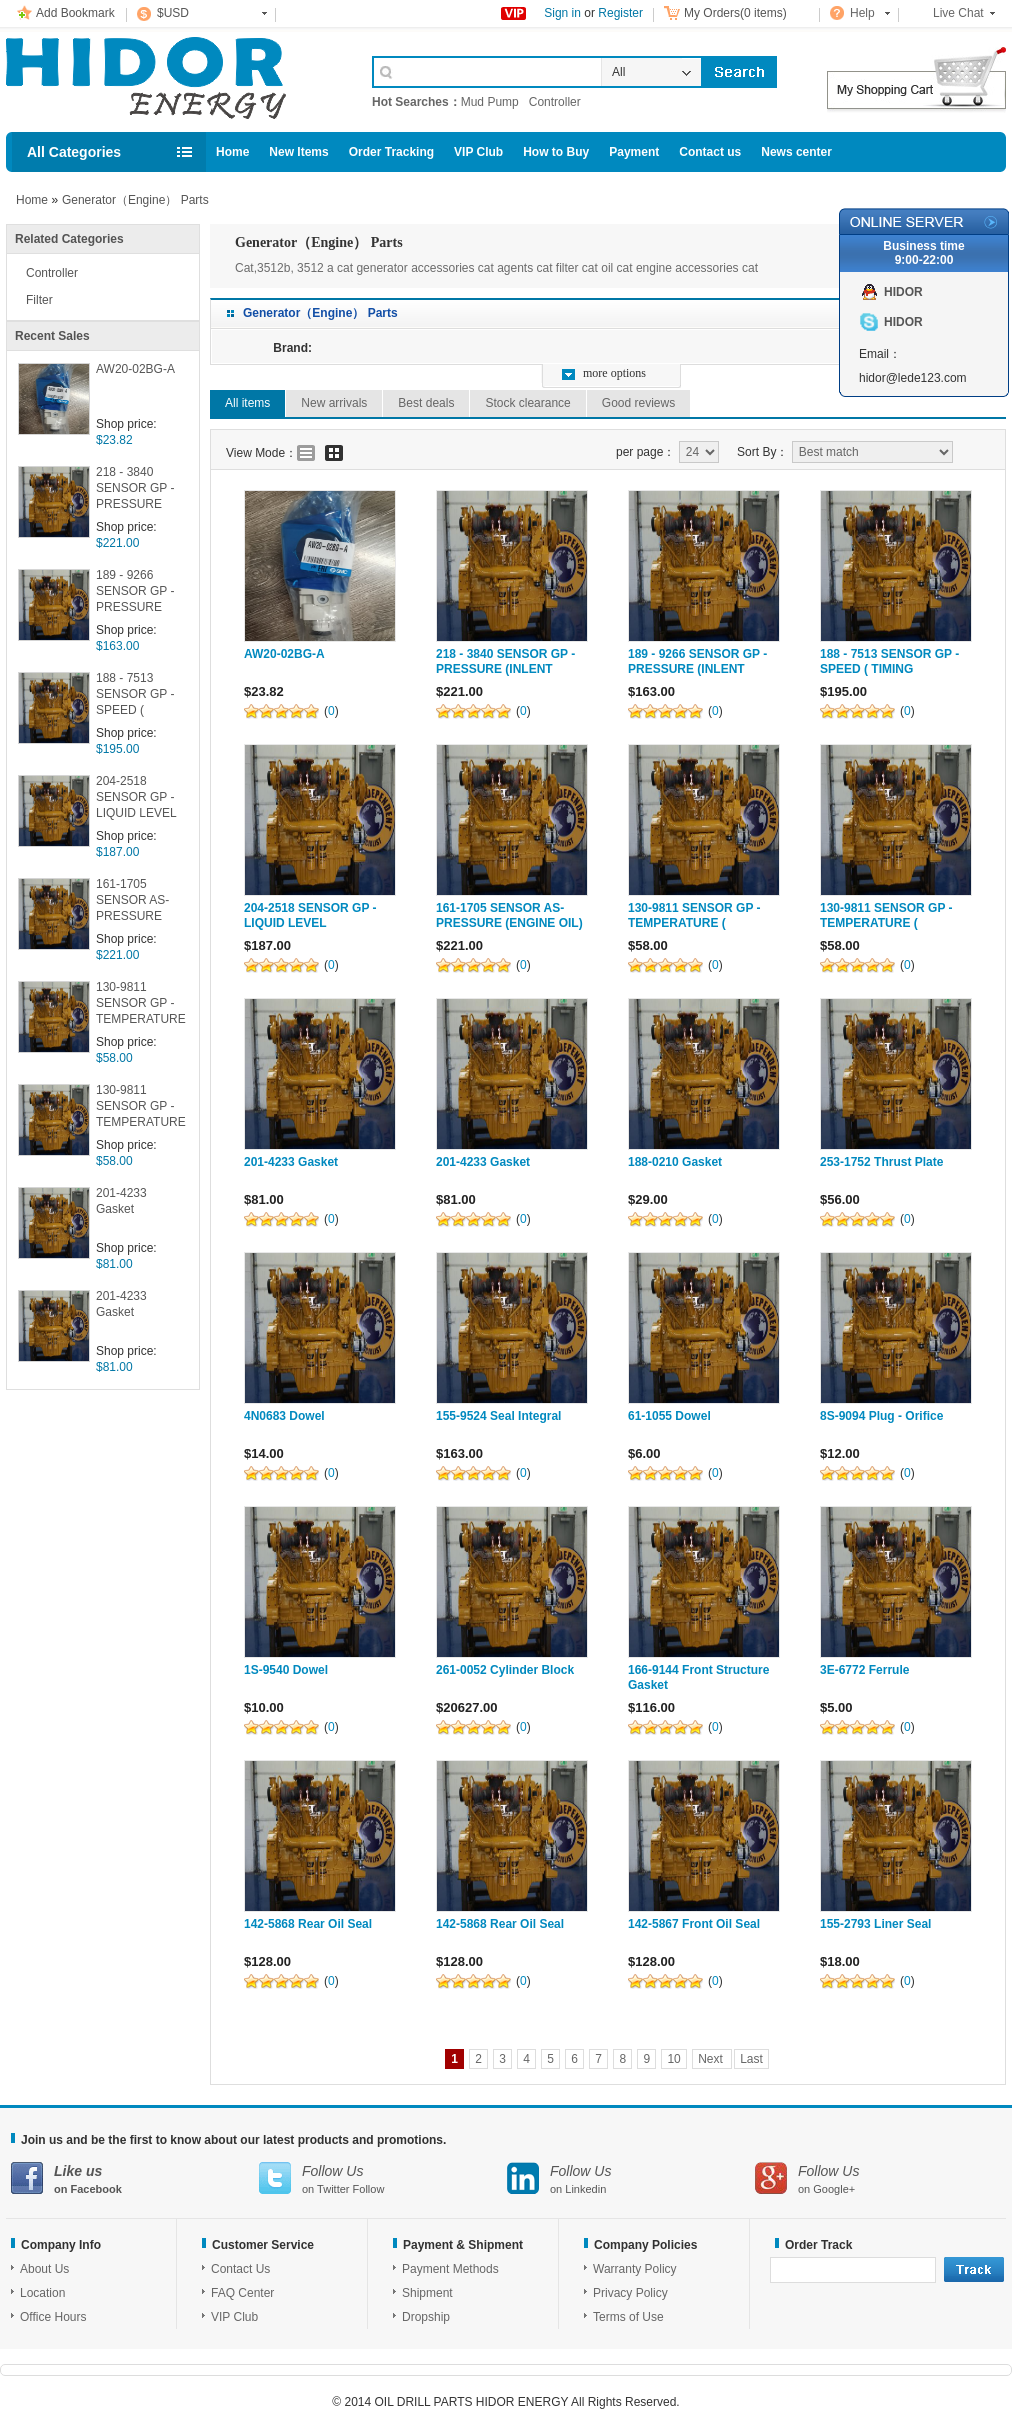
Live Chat (958, 13)
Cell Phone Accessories (168, 78)
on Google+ (879, 2178)
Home (232, 152)
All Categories (74, 152)
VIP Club (478, 152)
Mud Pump (490, 102)
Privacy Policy (630, 2293)
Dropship (426, 2317)
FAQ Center (242, 2293)
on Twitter (383, 2178)
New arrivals (334, 403)
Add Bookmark (75, 13)
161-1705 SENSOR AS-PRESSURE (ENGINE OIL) (134, 901)
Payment (634, 152)
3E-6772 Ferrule (864, 1670)
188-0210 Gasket (675, 1162)
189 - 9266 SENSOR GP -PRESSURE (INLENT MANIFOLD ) (135, 592)
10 (673, 2059)
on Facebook (135, 2178)
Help (862, 13)
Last (751, 2059)
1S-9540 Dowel (286, 1670)
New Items (298, 152)
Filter (39, 300)
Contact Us (240, 2269)
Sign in (562, 13)
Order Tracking (391, 152)
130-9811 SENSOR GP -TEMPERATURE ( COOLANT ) (141, 1004)
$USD (173, 13)
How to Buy (556, 152)
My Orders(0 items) (735, 13)
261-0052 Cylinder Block (505, 1670)
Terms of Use (628, 2317)
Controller (555, 102)
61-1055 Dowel (669, 1416)
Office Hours (53, 2317)
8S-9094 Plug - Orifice (881, 1416)
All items (247, 403)
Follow (369, 2189)
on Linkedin (631, 2178)
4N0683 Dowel (284, 1416)
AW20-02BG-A (135, 369)
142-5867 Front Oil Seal (694, 1924)
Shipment (427, 2293)
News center (796, 152)
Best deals (426, 403)
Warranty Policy (635, 2269)
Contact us (710, 152)
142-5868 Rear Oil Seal (308, 1924)
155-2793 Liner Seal (875, 1924)
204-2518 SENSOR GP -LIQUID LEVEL (136, 797)
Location (42, 2293)
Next (712, 2059)
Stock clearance (527, 403)
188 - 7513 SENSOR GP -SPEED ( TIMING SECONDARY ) (137, 695)
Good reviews (638, 403)
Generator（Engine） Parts (135, 200)
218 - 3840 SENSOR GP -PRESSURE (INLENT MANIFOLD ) (135, 489)
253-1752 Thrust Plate (881, 1162)
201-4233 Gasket (121, 1201)
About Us (44, 2269)
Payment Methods (450, 2269)
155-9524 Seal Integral (498, 1416)
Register (620, 13)
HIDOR (903, 292)
